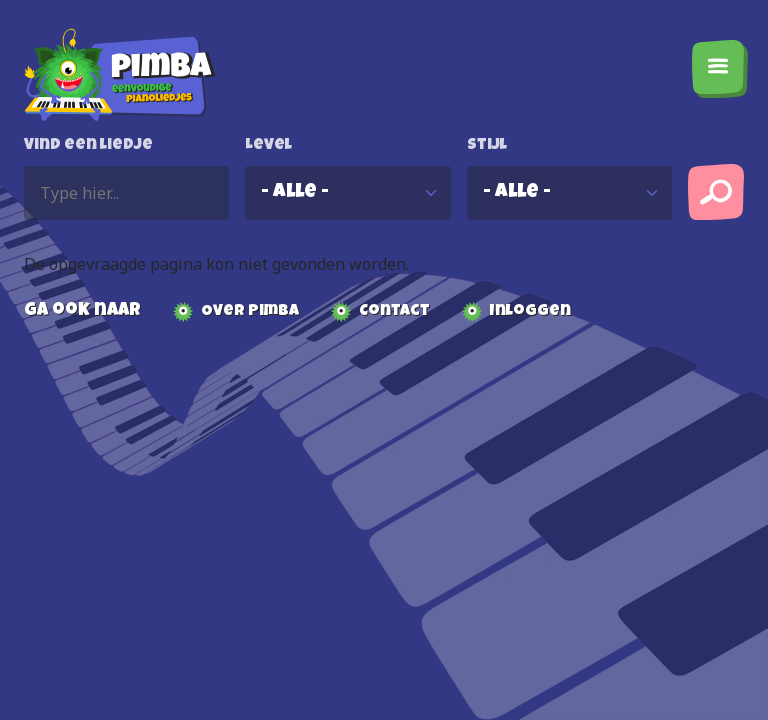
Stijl (487, 146)
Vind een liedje (88, 146)
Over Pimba (250, 312)
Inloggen (530, 312)
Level (268, 146)
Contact (394, 312)
